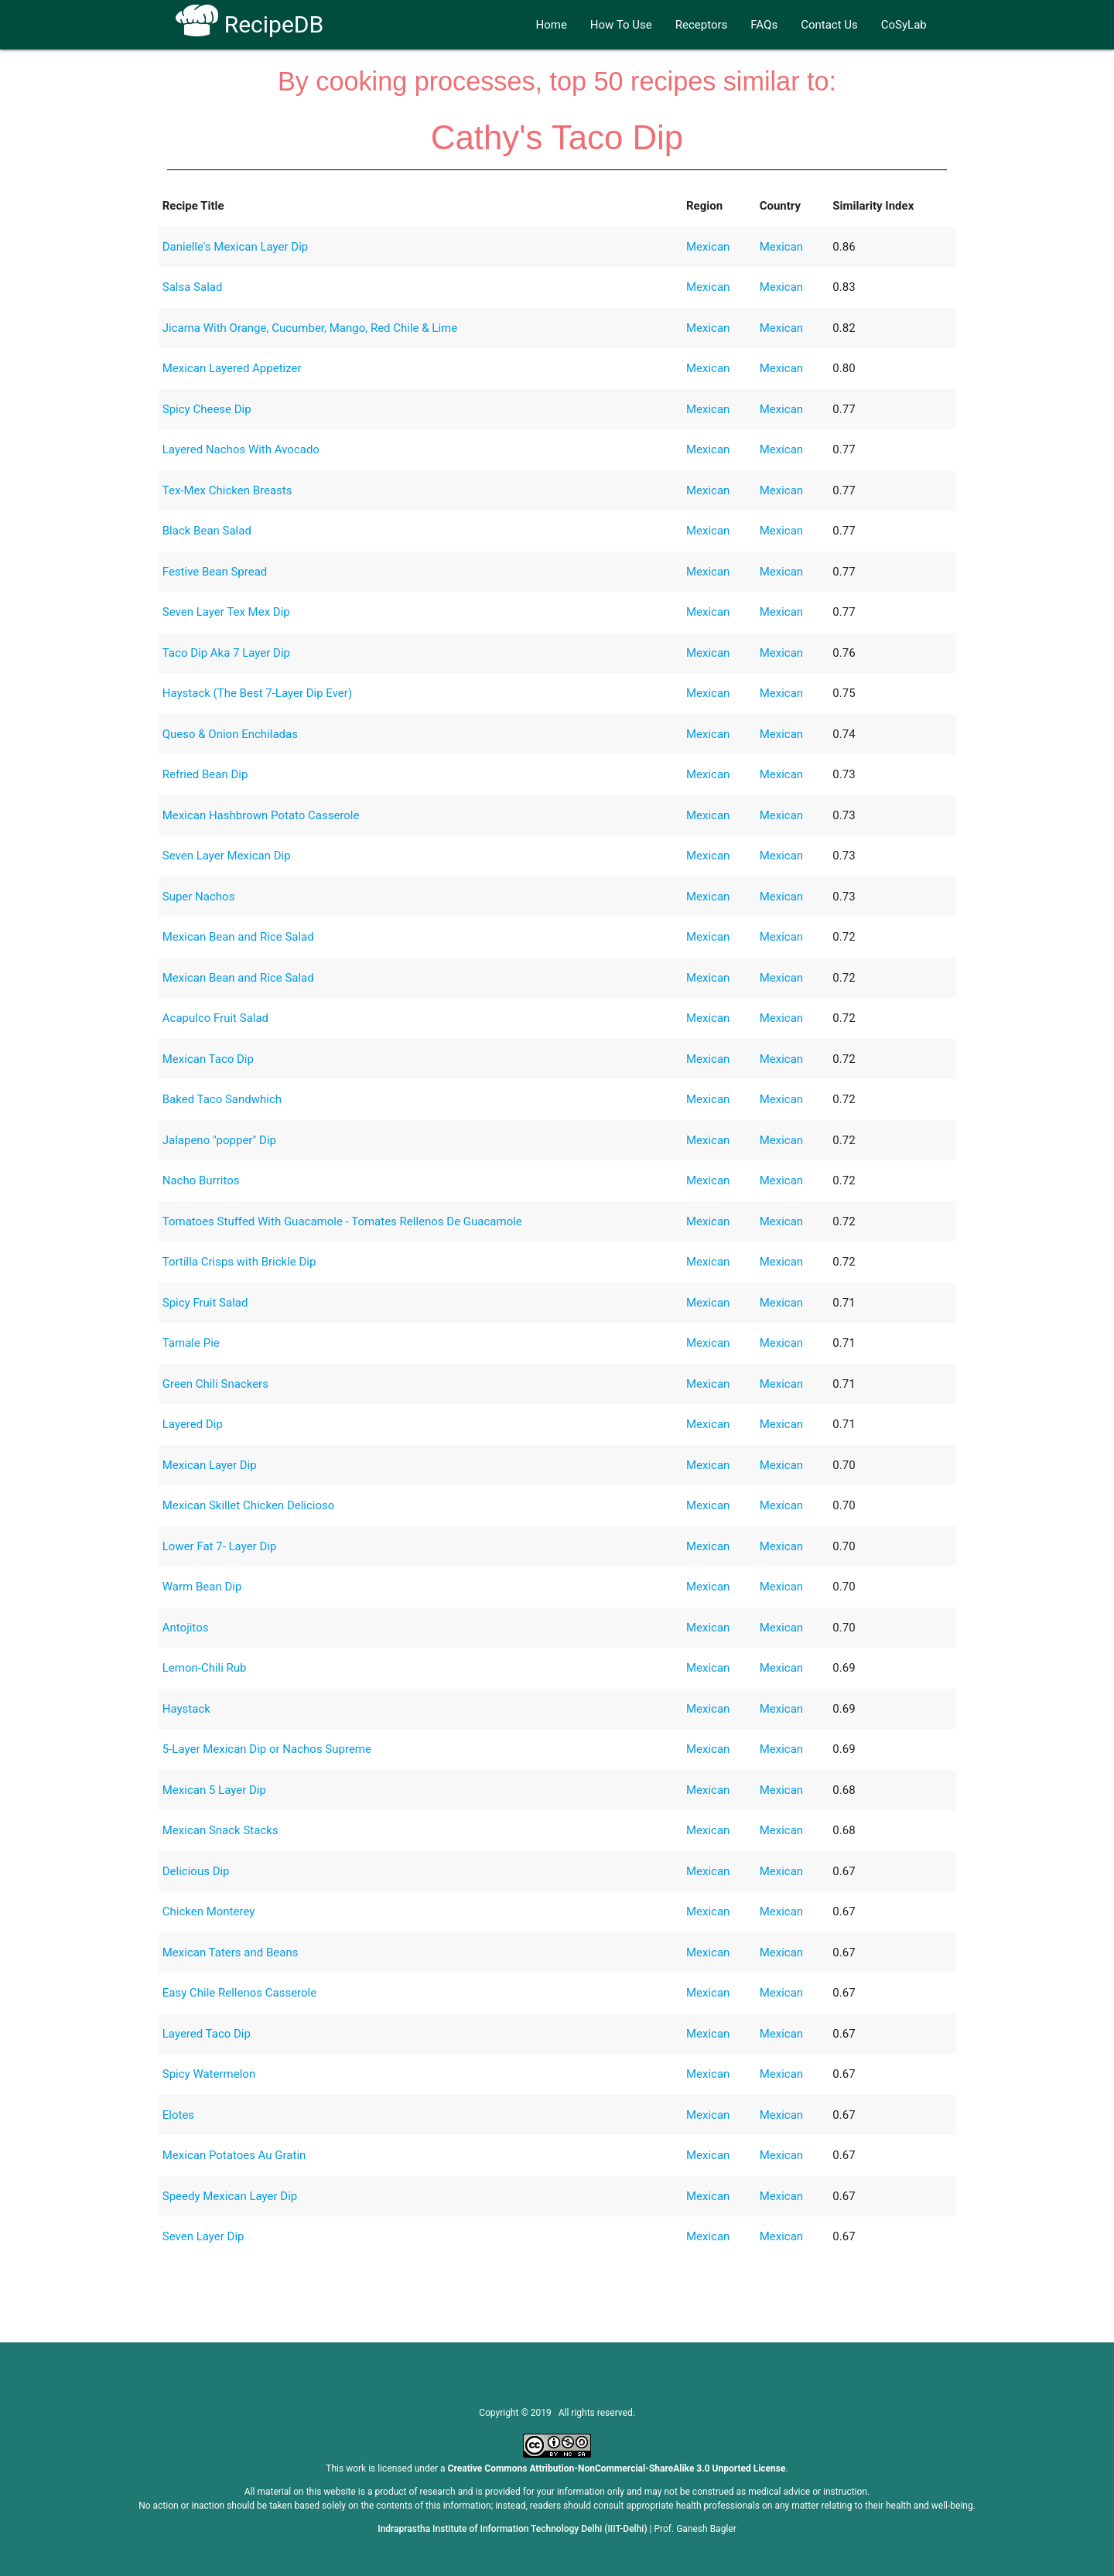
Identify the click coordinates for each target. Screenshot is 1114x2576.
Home (550, 25)
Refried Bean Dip (205, 774)
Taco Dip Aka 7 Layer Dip (226, 653)
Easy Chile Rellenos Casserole (239, 1993)
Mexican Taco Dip (208, 1059)
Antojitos (185, 1628)
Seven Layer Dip (203, 2236)
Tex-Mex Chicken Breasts (227, 490)
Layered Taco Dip (206, 2034)
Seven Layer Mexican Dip (226, 856)
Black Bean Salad (206, 531)
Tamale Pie (191, 1343)
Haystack (186, 1709)
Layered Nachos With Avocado (241, 449)
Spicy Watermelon (208, 2074)
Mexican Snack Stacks (220, 1830)
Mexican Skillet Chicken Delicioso (248, 1505)
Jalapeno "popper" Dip (219, 1140)
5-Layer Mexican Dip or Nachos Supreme (266, 1749)
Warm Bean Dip (202, 1587)
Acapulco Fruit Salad (215, 1018)
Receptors (701, 25)
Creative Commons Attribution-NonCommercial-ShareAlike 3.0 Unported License (617, 2468)
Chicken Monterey (208, 1911)
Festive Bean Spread (215, 572)
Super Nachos (198, 897)
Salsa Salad (192, 287)
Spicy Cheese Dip (206, 409)
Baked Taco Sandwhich (222, 1099)
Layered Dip (192, 1424)
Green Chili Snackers (215, 1384)
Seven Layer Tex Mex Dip (226, 612)
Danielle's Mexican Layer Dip (235, 247)
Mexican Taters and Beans (230, 1952)
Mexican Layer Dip (209, 1465)
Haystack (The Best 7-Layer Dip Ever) (257, 693)
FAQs (763, 25)
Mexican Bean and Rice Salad (238, 937)
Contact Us (829, 25)
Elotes (178, 2115)
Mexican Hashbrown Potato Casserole (261, 815)
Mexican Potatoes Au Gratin (234, 2155)
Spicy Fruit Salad (205, 1303)
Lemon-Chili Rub (204, 1668)
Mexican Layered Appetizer (232, 368)
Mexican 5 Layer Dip (214, 1790)
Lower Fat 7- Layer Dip (219, 1546)
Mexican (708, 247)
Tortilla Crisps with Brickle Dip (239, 1262)
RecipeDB (249, 24)
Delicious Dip (196, 1871)
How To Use (621, 25)
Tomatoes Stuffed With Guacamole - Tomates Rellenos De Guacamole (342, 1221)
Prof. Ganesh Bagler (695, 2528)
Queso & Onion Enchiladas (230, 734)
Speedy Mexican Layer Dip (229, 2196)
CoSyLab (904, 25)
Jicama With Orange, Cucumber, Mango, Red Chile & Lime (309, 328)
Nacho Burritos (201, 1180)
